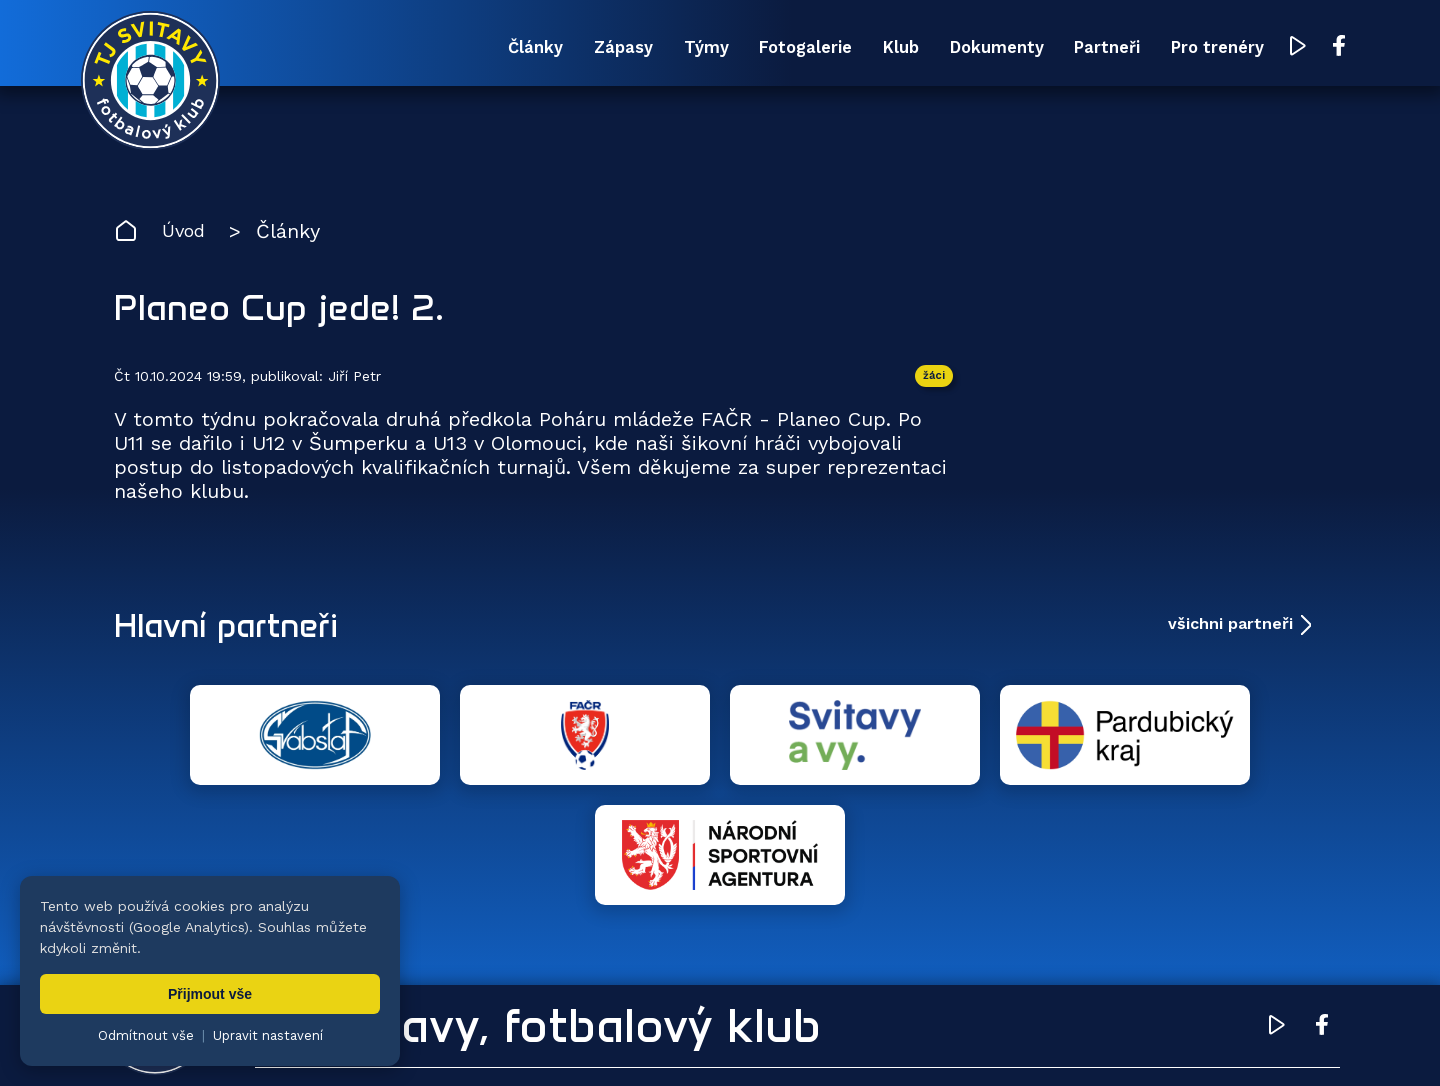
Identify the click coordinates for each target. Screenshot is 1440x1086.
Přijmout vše (210, 994)
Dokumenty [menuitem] (937, 48)
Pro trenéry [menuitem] (1181, 48)
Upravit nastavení (268, 1035)
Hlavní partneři (236, 629)
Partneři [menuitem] (1059, 48)
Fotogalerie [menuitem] (723, 48)
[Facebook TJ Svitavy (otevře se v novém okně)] (1307, 48)
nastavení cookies (796, 1041)
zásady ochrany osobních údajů (975, 1041)
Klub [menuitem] (830, 48)
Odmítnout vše (146, 1035)
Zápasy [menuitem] (518, 48)
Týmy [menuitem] (611, 48)
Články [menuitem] (420, 48)
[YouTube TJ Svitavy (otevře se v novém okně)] (1267, 48)
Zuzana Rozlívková (415, 1041)
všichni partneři (1230, 628)
